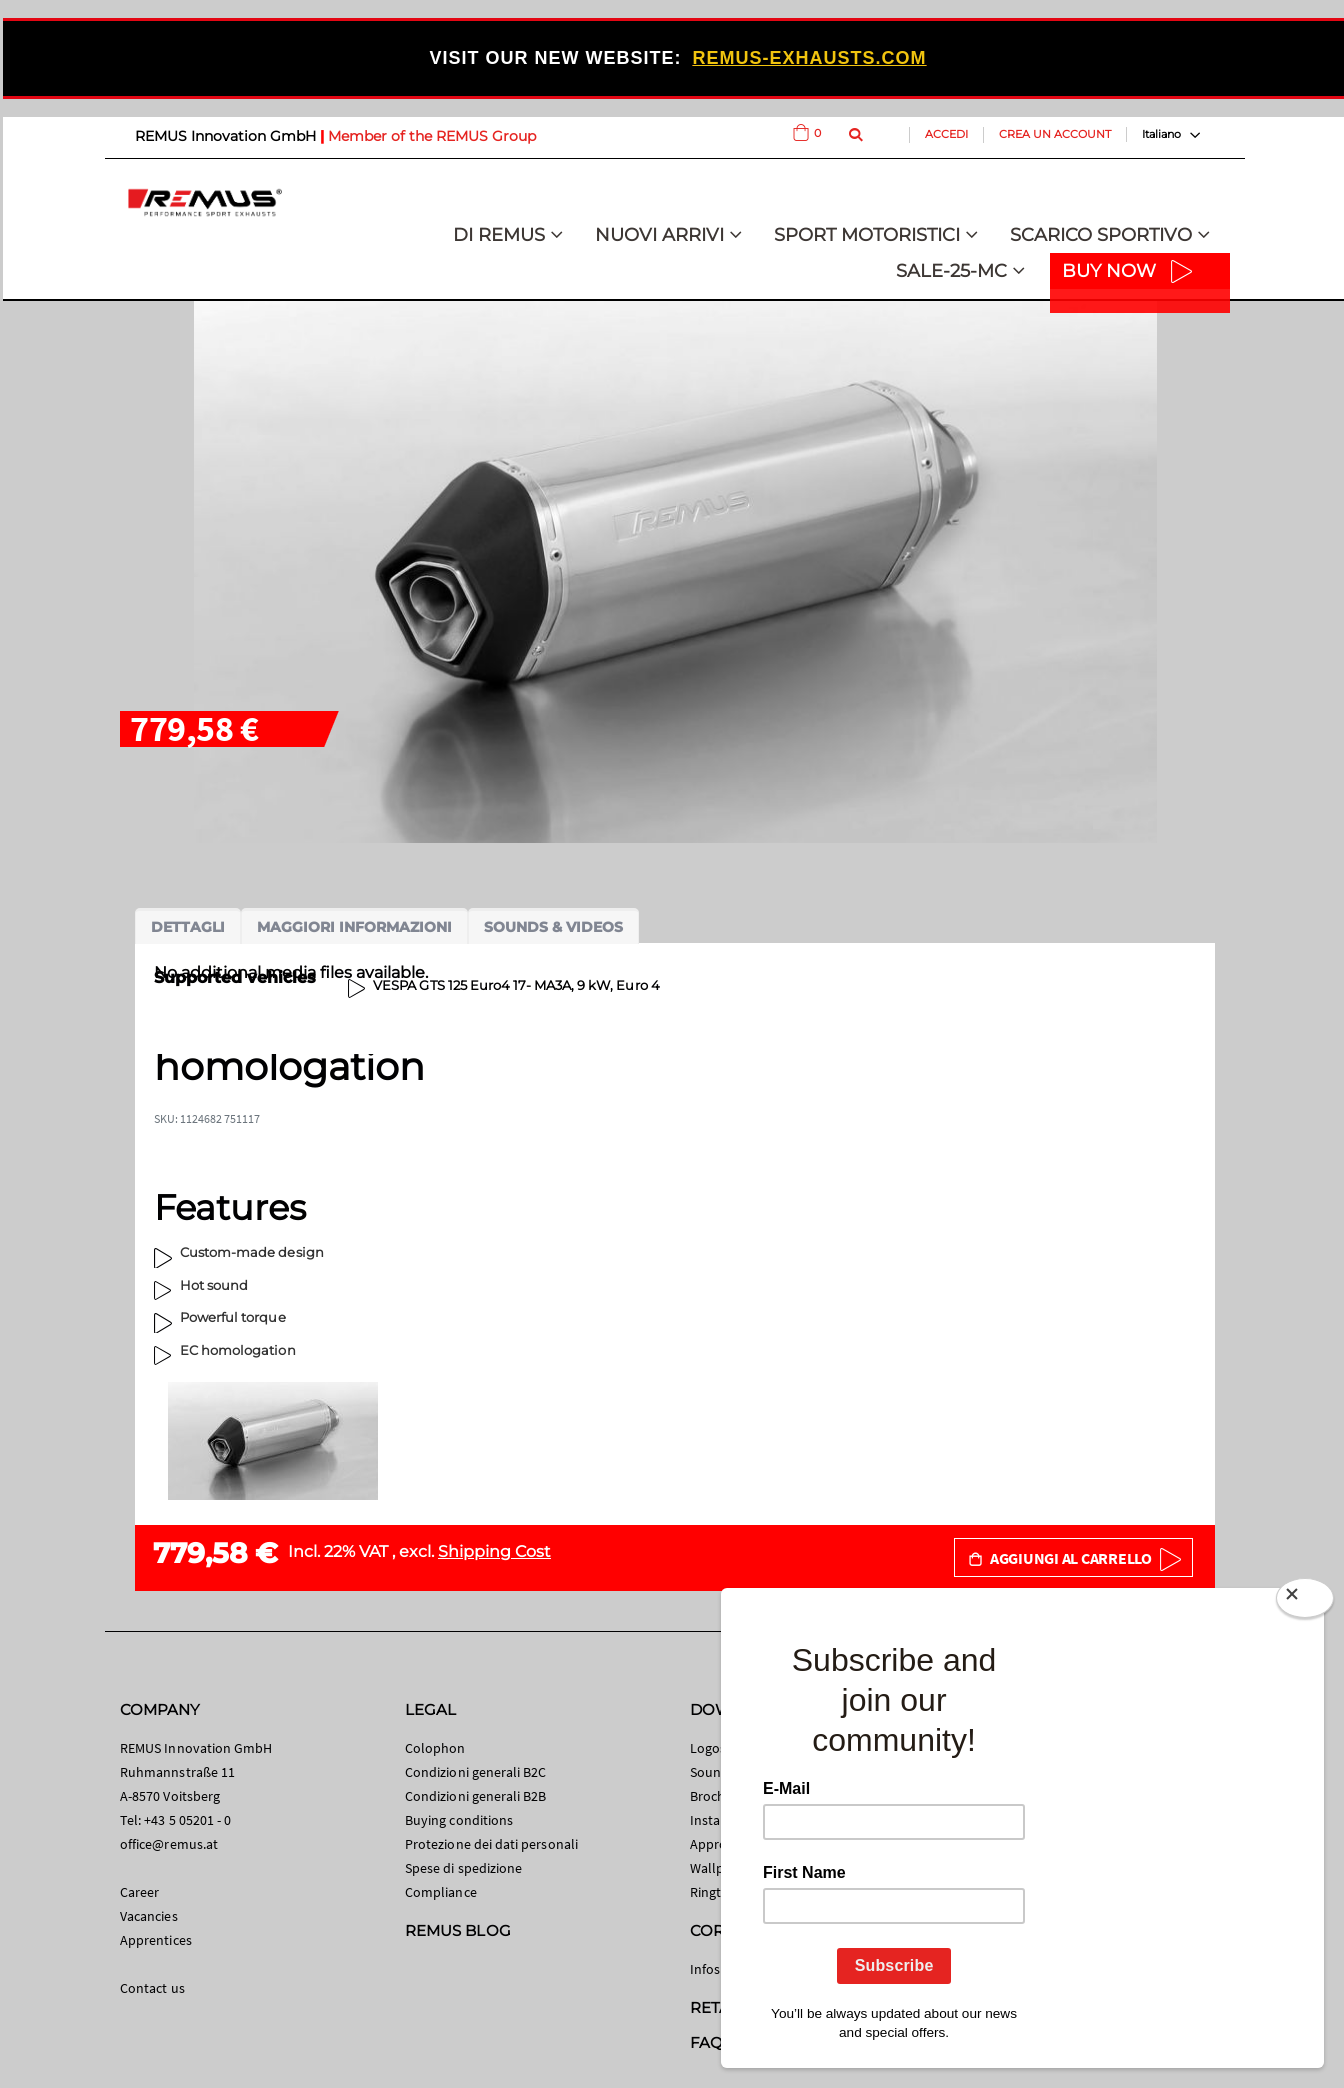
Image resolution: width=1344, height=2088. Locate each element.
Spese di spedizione (463, 1868)
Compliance (441, 1892)
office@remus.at (169, 1844)
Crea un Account (1055, 134)
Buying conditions (459, 1820)
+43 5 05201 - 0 (187, 1820)
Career (139, 1892)
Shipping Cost (494, 1551)
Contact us (152, 1988)
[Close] (1305, 1602)
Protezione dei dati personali (491, 1844)
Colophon (435, 1748)
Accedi (946, 134)
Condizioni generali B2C (476, 1772)
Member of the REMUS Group (432, 136)
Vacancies (149, 1916)
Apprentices (156, 1940)
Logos (708, 1748)
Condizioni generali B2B (476, 1796)
